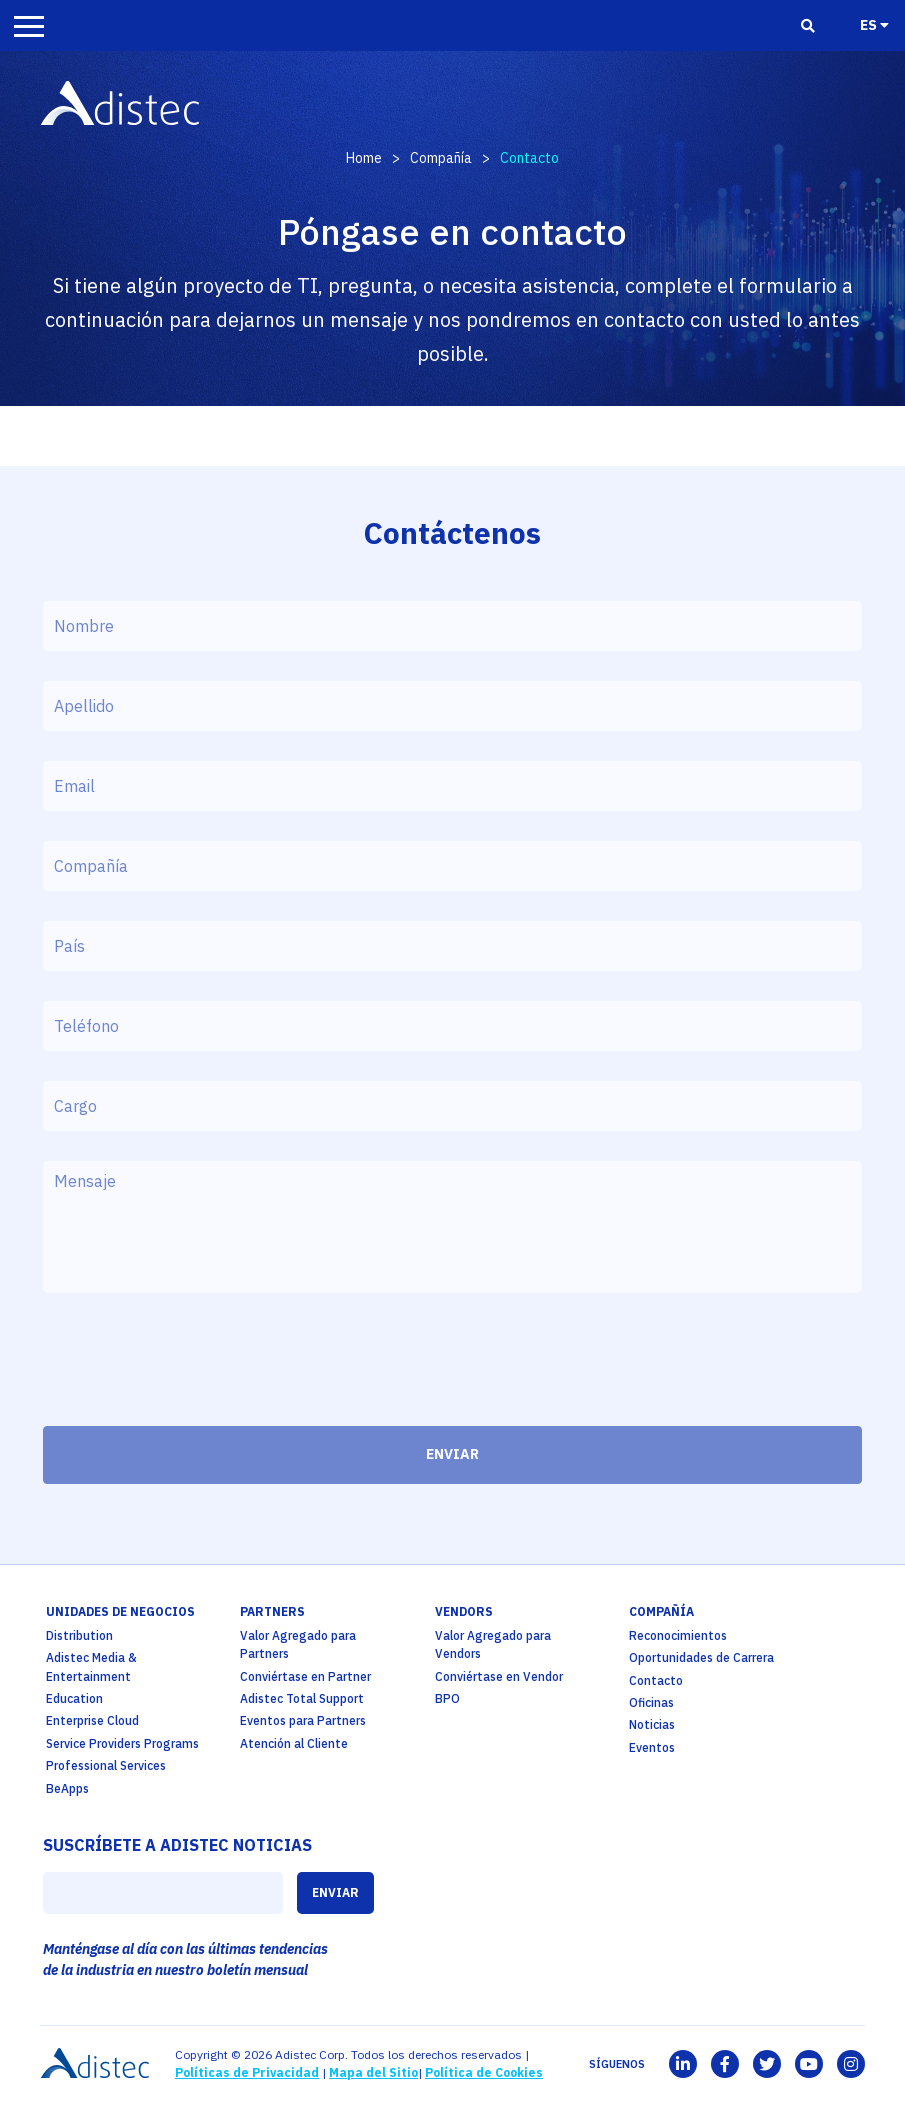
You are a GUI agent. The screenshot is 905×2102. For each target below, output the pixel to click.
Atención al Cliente (294, 1743)
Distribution (79, 1635)
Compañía (441, 158)
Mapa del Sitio (373, 2072)
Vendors (464, 1611)
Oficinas (651, 1702)
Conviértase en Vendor (499, 1676)
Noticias (652, 1724)
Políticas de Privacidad (247, 2072)
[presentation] (195, 1365)
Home (364, 158)
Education (74, 1698)
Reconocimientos (678, 1635)
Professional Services (106, 1765)
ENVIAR (452, 1454)
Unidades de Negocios (120, 1611)
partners (272, 1611)
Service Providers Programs (122, 1743)
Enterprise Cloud (92, 1720)
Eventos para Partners (303, 1720)
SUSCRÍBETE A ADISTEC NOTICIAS (177, 1845)
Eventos (652, 1747)
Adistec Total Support (302, 1698)
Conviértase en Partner (305, 1676)
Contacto (656, 1680)
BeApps (67, 1788)
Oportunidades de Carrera (701, 1657)
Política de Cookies (484, 2072)
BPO (447, 1698)
